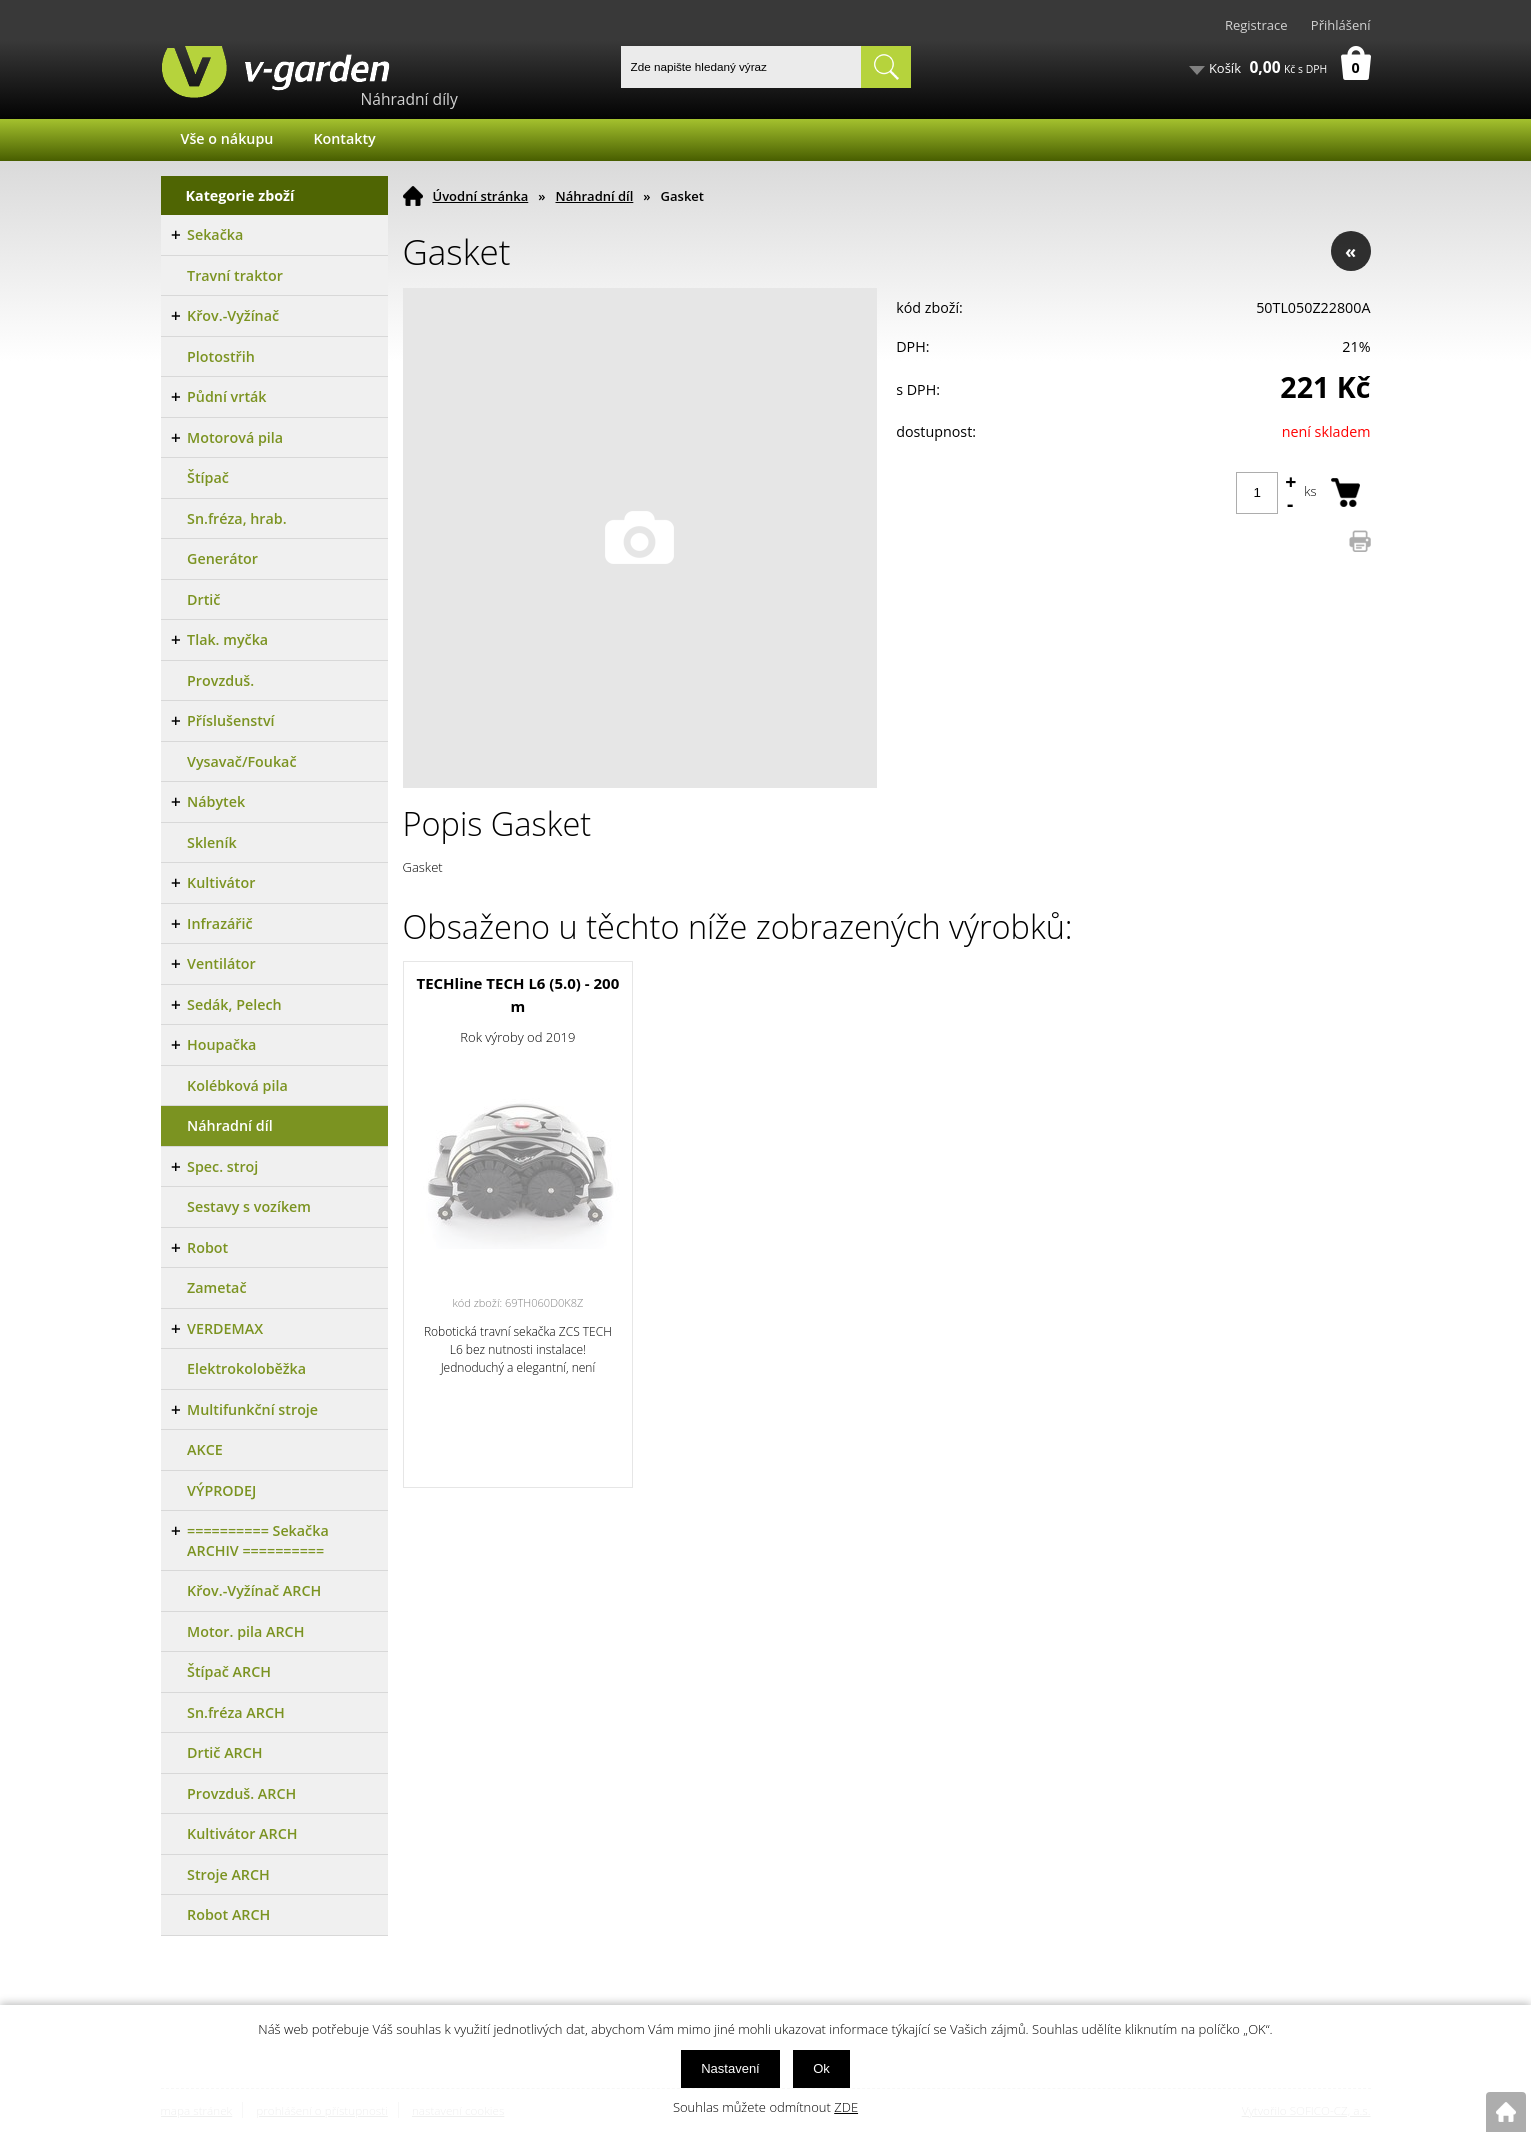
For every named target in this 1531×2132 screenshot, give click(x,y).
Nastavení (730, 2068)
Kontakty (344, 138)
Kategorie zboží (240, 195)
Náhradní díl (595, 196)
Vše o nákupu (227, 138)
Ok (821, 2068)
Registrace (1256, 25)
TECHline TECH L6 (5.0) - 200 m (517, 994)
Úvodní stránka (481, 196)
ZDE (846, 2107)
